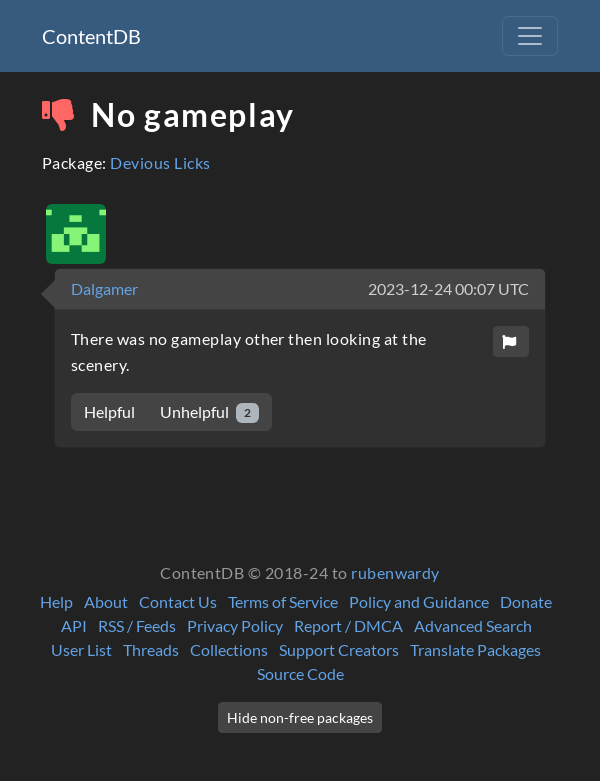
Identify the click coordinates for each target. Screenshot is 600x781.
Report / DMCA (348, 625)
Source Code (300, 673)
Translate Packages (475, 649)
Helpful (109, 411)
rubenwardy (395, 572)
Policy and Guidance (419, 601)
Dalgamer (104, 288)
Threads (151, 649)
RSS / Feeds (137, 625)
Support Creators (339, 649)
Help (56, 601)
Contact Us (178, 601)
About (106, 601)
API (74, 625)
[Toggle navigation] (530, 36)
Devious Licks (160, 162)
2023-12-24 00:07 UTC (448, 288)
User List (81, 649)
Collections (229, 649)
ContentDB (91, 36)
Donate (526, 601)
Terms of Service (283, 601)
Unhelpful (209, 412)
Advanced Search (473, 625)
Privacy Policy (235, 625)
